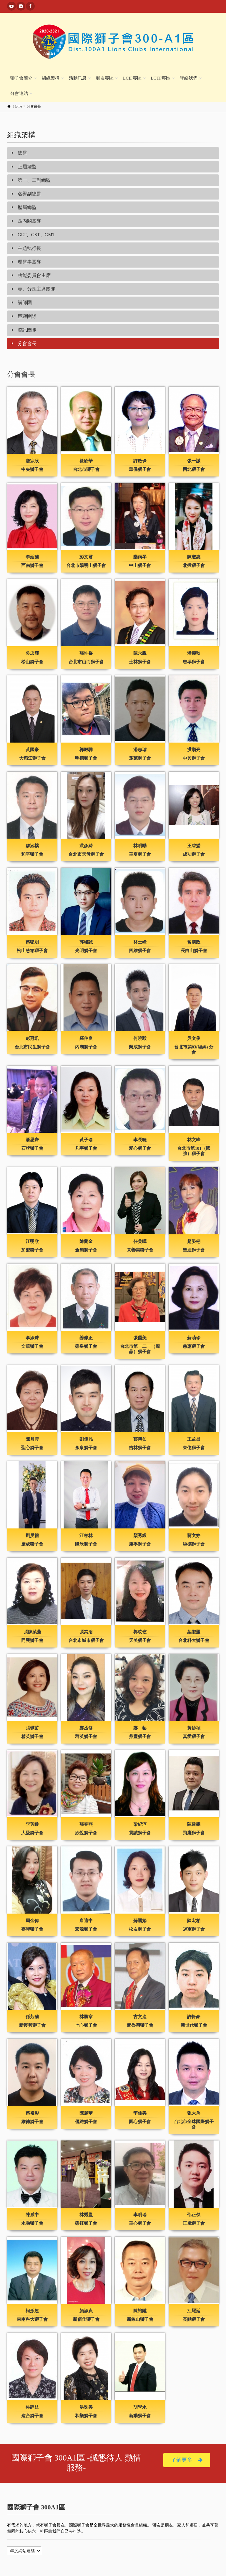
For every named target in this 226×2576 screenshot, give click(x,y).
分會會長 (24, 343)
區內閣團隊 (26, 220)
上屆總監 (24, 166)
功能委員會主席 (31, 275)
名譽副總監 (26, 193)
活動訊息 (78, 78)
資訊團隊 (24, 329)
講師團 (22, 302)
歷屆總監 (24, 207)
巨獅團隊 (24, 316)
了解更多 (186, 2460)
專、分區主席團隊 (33, 288)
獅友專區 (105, 78)
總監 (19, 152)
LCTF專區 (161, 78)
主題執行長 (26, 248)
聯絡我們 (188, 78)
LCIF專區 (132, 78)
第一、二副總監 (31, 180)
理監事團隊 (26, 261)
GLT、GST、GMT (33, 234)
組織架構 (50, 78)
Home (17, 106)
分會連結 (19, 93)
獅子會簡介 (21, 78)
